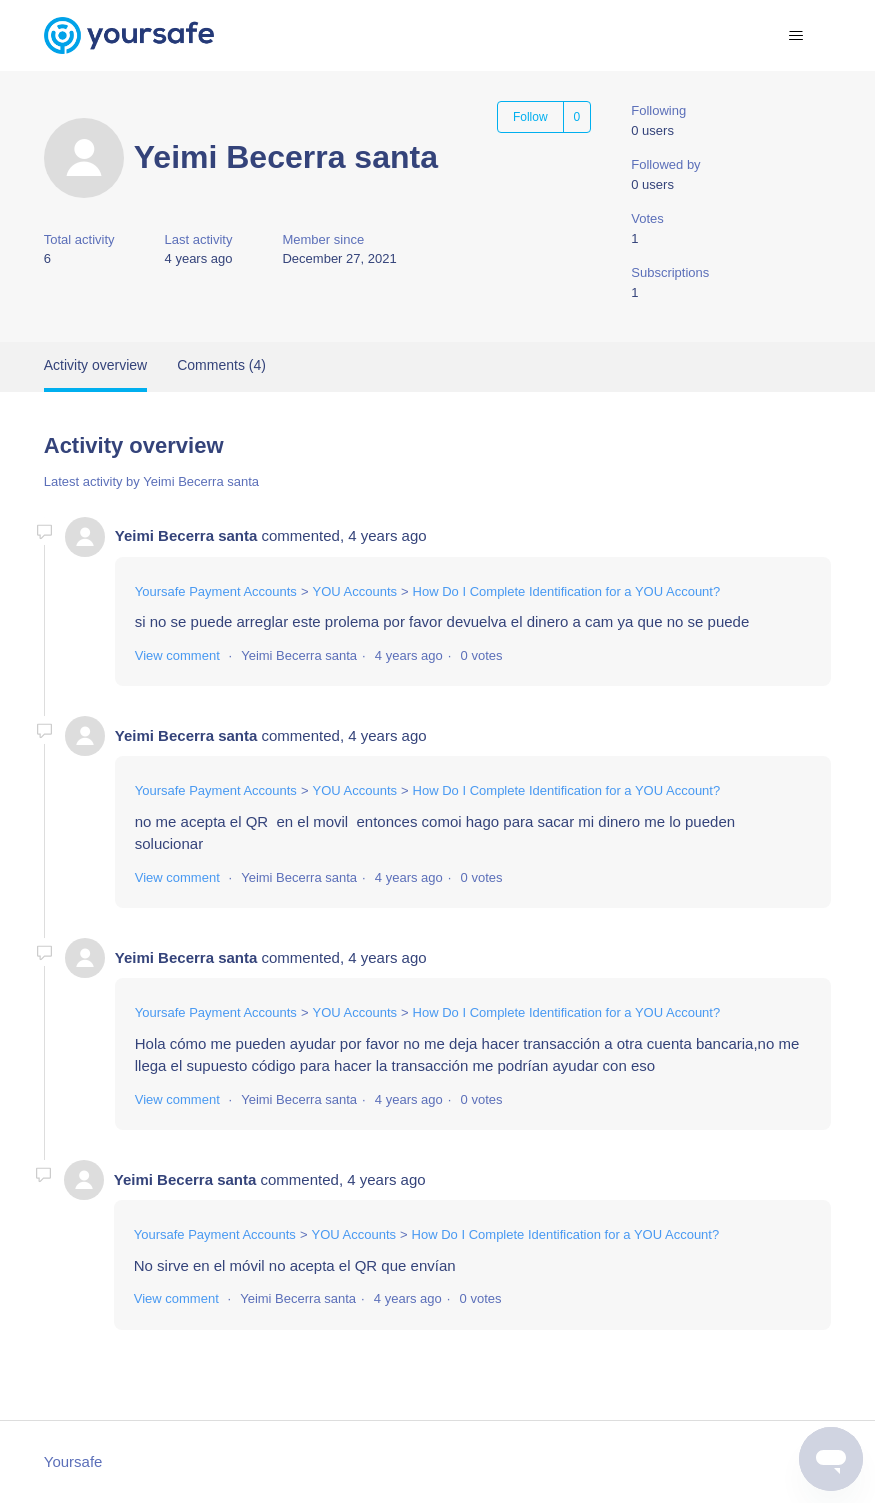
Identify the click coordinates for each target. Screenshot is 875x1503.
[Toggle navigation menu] (795, 36)
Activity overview (95, 365)
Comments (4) (221, 365)
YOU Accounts (354, 591)
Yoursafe (73, 1461)
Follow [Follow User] (530, 117)
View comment (177, 655)
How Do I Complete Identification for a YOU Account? (567, 591)
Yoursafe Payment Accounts (216, 591)
